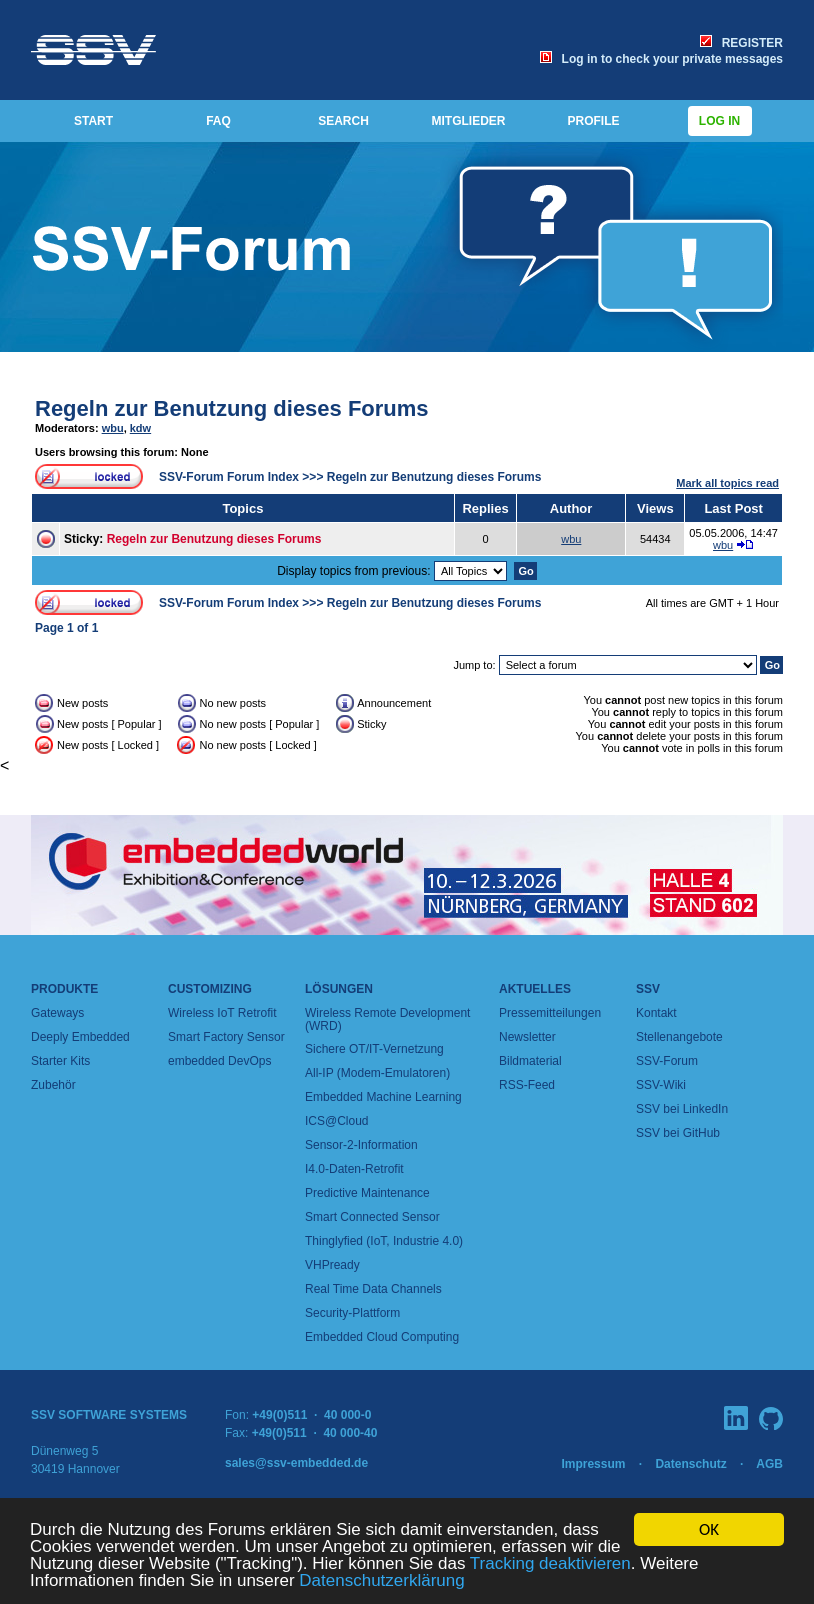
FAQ (218, 121)
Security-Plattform (352, 1313)
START (93, 121)
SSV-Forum (667, 1061)
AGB (769, 1464)
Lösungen (339, 989)
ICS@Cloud (337, 1121)
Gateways (57, 1013)
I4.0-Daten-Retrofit (354, 1169)
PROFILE (593, 121)
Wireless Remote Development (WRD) (387, 1019)
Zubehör (53, 1085)
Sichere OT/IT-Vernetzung (374, 1049)
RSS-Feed (527, 1085)
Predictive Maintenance (367, 1193)
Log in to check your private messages (661, 59)
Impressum (593, 1464)
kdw (140, 428)
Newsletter (527, 1037)
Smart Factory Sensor (226, 1037)
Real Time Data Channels (373, 1289)
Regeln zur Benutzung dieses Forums (232, 408)
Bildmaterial (530, 1061)
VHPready (332, 1265)
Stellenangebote (679, 1037)
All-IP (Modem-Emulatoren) (377, 1073)
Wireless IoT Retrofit (222, 1013)
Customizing (210, 989)
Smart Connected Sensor (372, 1217)
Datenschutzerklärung (381, 1581)
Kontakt (656, 1013)
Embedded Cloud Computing (382, 1337)
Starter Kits (60, 1061)
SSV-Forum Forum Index (229, 477)
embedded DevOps (219, 1061)
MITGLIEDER (469, 121)
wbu (113, 428)
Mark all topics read (727, 483)
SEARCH (343, 121)
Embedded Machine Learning (383, 1097)
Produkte (64, 989)
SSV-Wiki (661, 1085)
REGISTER (741, 43)
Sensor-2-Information (361, 1145)
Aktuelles (535, 989)
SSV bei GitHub (678, 1133)
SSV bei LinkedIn (682, 1109)
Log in (720, 121)
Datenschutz (690, 1464)
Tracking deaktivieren (550, 1564)
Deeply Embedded (80, 1037)
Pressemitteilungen (550, 1013)
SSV (648, 989)
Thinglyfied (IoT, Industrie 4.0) (384, 1241)
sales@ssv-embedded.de (296, 1463)
